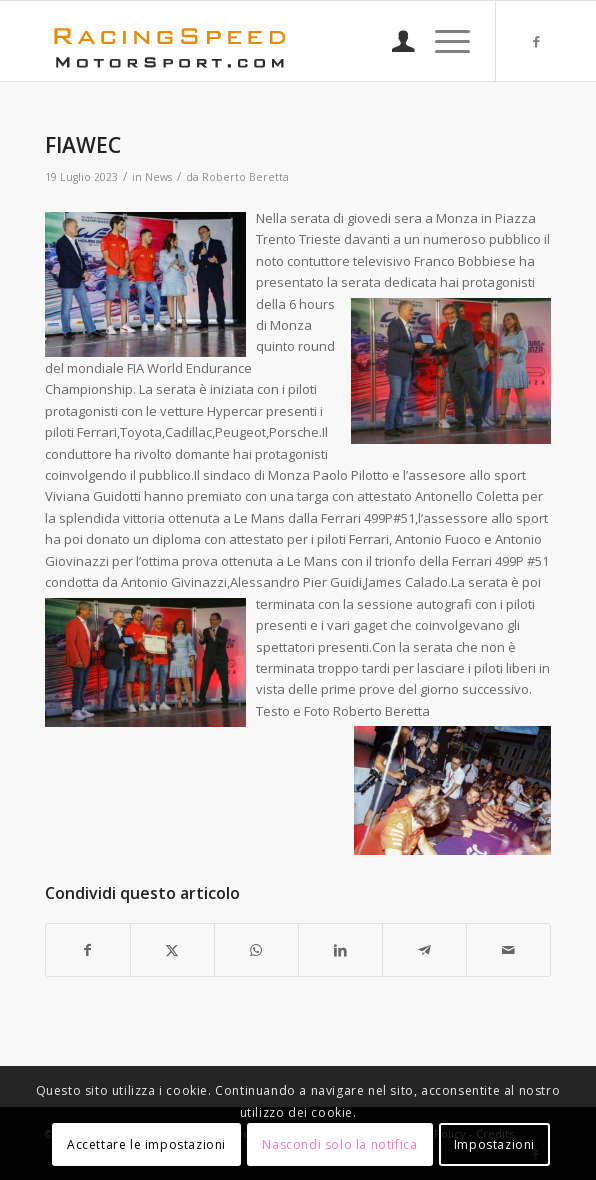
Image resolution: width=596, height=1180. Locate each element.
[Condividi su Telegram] (424, 950)
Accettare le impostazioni (146, 1144)
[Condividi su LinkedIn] (340, 950)
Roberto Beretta (245, 177)
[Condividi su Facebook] (88, 950)
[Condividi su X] (172, 950)
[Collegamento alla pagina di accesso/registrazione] (393, 41)
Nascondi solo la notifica (339, 1144)
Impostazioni (494, 1144)
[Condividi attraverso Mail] (508, 950)
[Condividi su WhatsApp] (256, 950)
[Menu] (442, 41)
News (158, 177)
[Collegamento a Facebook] (536, 41)
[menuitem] (393, 41)
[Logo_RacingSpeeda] (247, 41)
